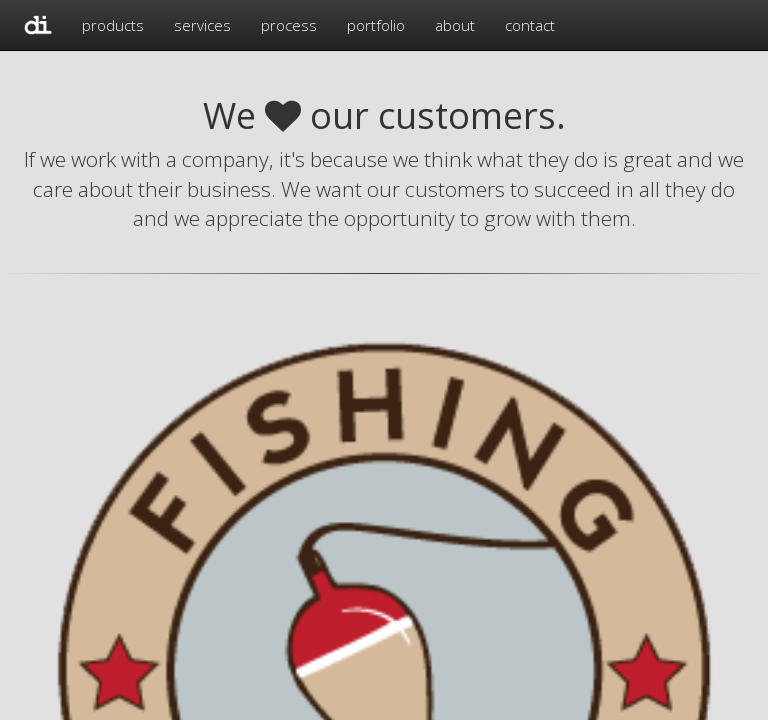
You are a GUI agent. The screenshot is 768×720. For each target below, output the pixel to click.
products (113, 25)
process (289, 25)
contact (530, 25)
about (455, 25)
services (202, 25)
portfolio (376, 25)
